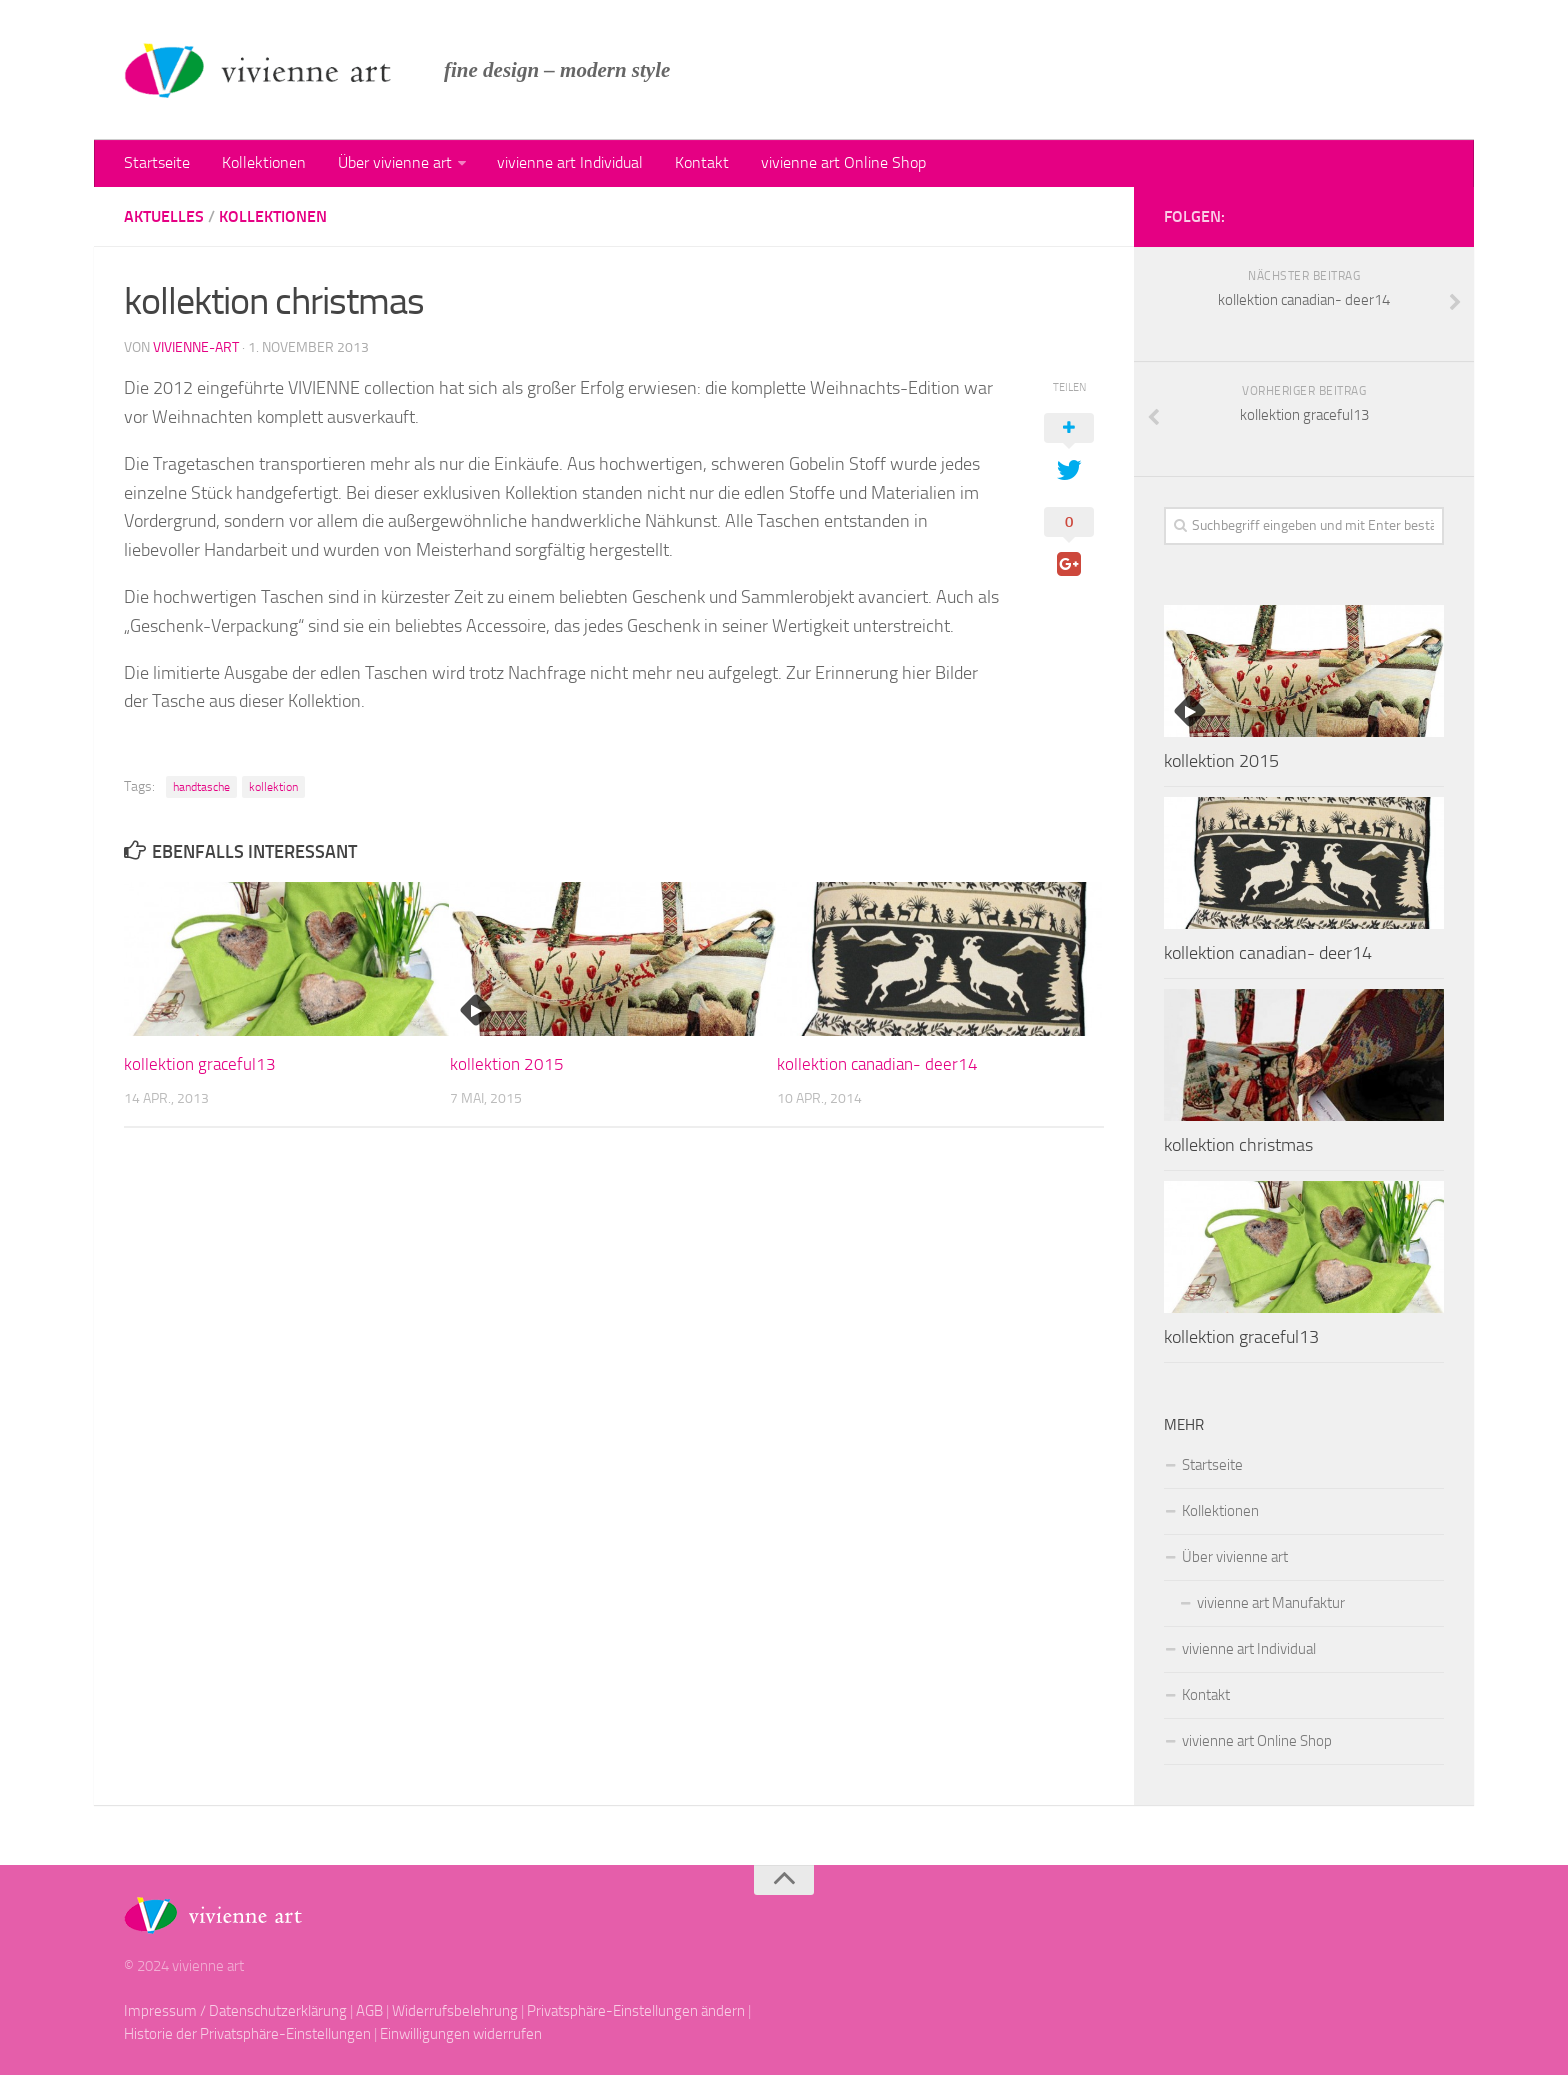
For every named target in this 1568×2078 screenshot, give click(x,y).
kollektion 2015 (507, 1067)
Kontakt (686, 164)
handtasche (201, 790)
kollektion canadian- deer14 (877, 1067)
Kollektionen (259, 164)
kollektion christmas (1238, 1148)
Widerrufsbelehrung (455, 2014)
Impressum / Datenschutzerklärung (235, 2014)
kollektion (273, 790)
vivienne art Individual (558, 164)
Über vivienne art (386, 164)
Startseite (156, 164)
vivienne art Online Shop (823, 164)
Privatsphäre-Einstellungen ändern (636, 2014)
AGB (369, 2014)
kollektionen (273, 219)
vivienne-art (196, 350)
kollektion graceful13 (200, 1067)
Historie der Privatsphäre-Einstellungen (247, 2037)
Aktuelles (164, 219)
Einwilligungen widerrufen (461, 2037)
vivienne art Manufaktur (1271, 1606)
